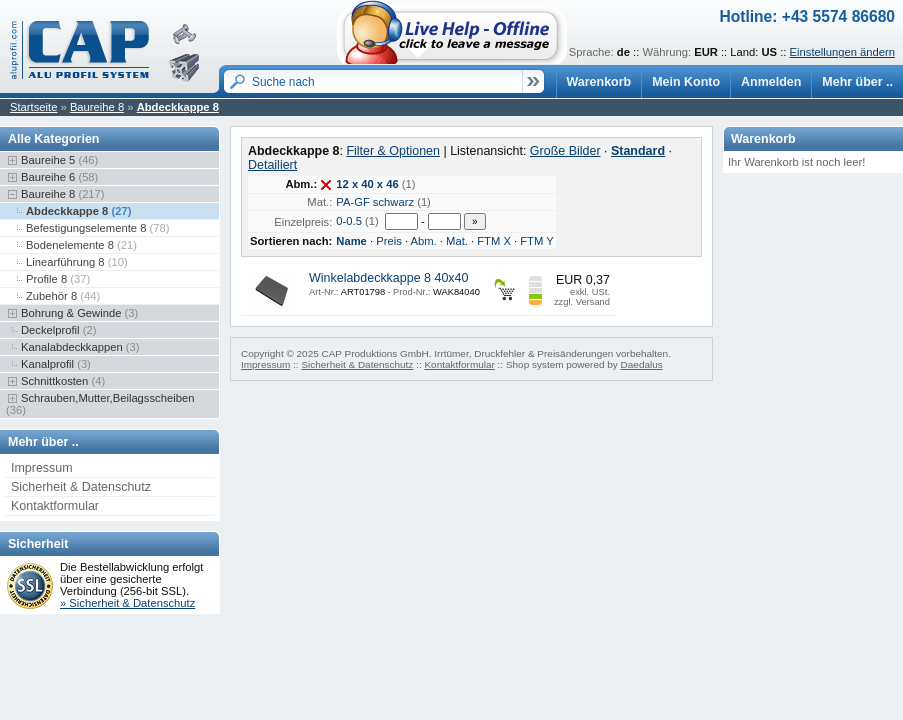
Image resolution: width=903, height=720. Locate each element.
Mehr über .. (857, 82)
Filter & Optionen (393, 151)
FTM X (494, 241)
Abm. (424, 241)
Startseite (33, 107)
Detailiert (272, 165)
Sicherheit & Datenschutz (81, 487)
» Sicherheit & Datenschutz (127, 603)
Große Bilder (565, 151)
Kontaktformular (55, 506)
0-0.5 (349, 221)
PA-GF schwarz (375, 202)
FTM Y (536, 241)
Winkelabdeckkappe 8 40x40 (388, 278)
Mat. (457, 241)
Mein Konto (686, 82)
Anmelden (771, 82)
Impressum (42, 468)
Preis (389, 241)
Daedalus (642, 364)
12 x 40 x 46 (367, 184)
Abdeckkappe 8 (178, 107)
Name (351, 241)
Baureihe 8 (97, 107)
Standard (638, 151)
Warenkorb (599, 82)
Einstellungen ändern (842, 52)
